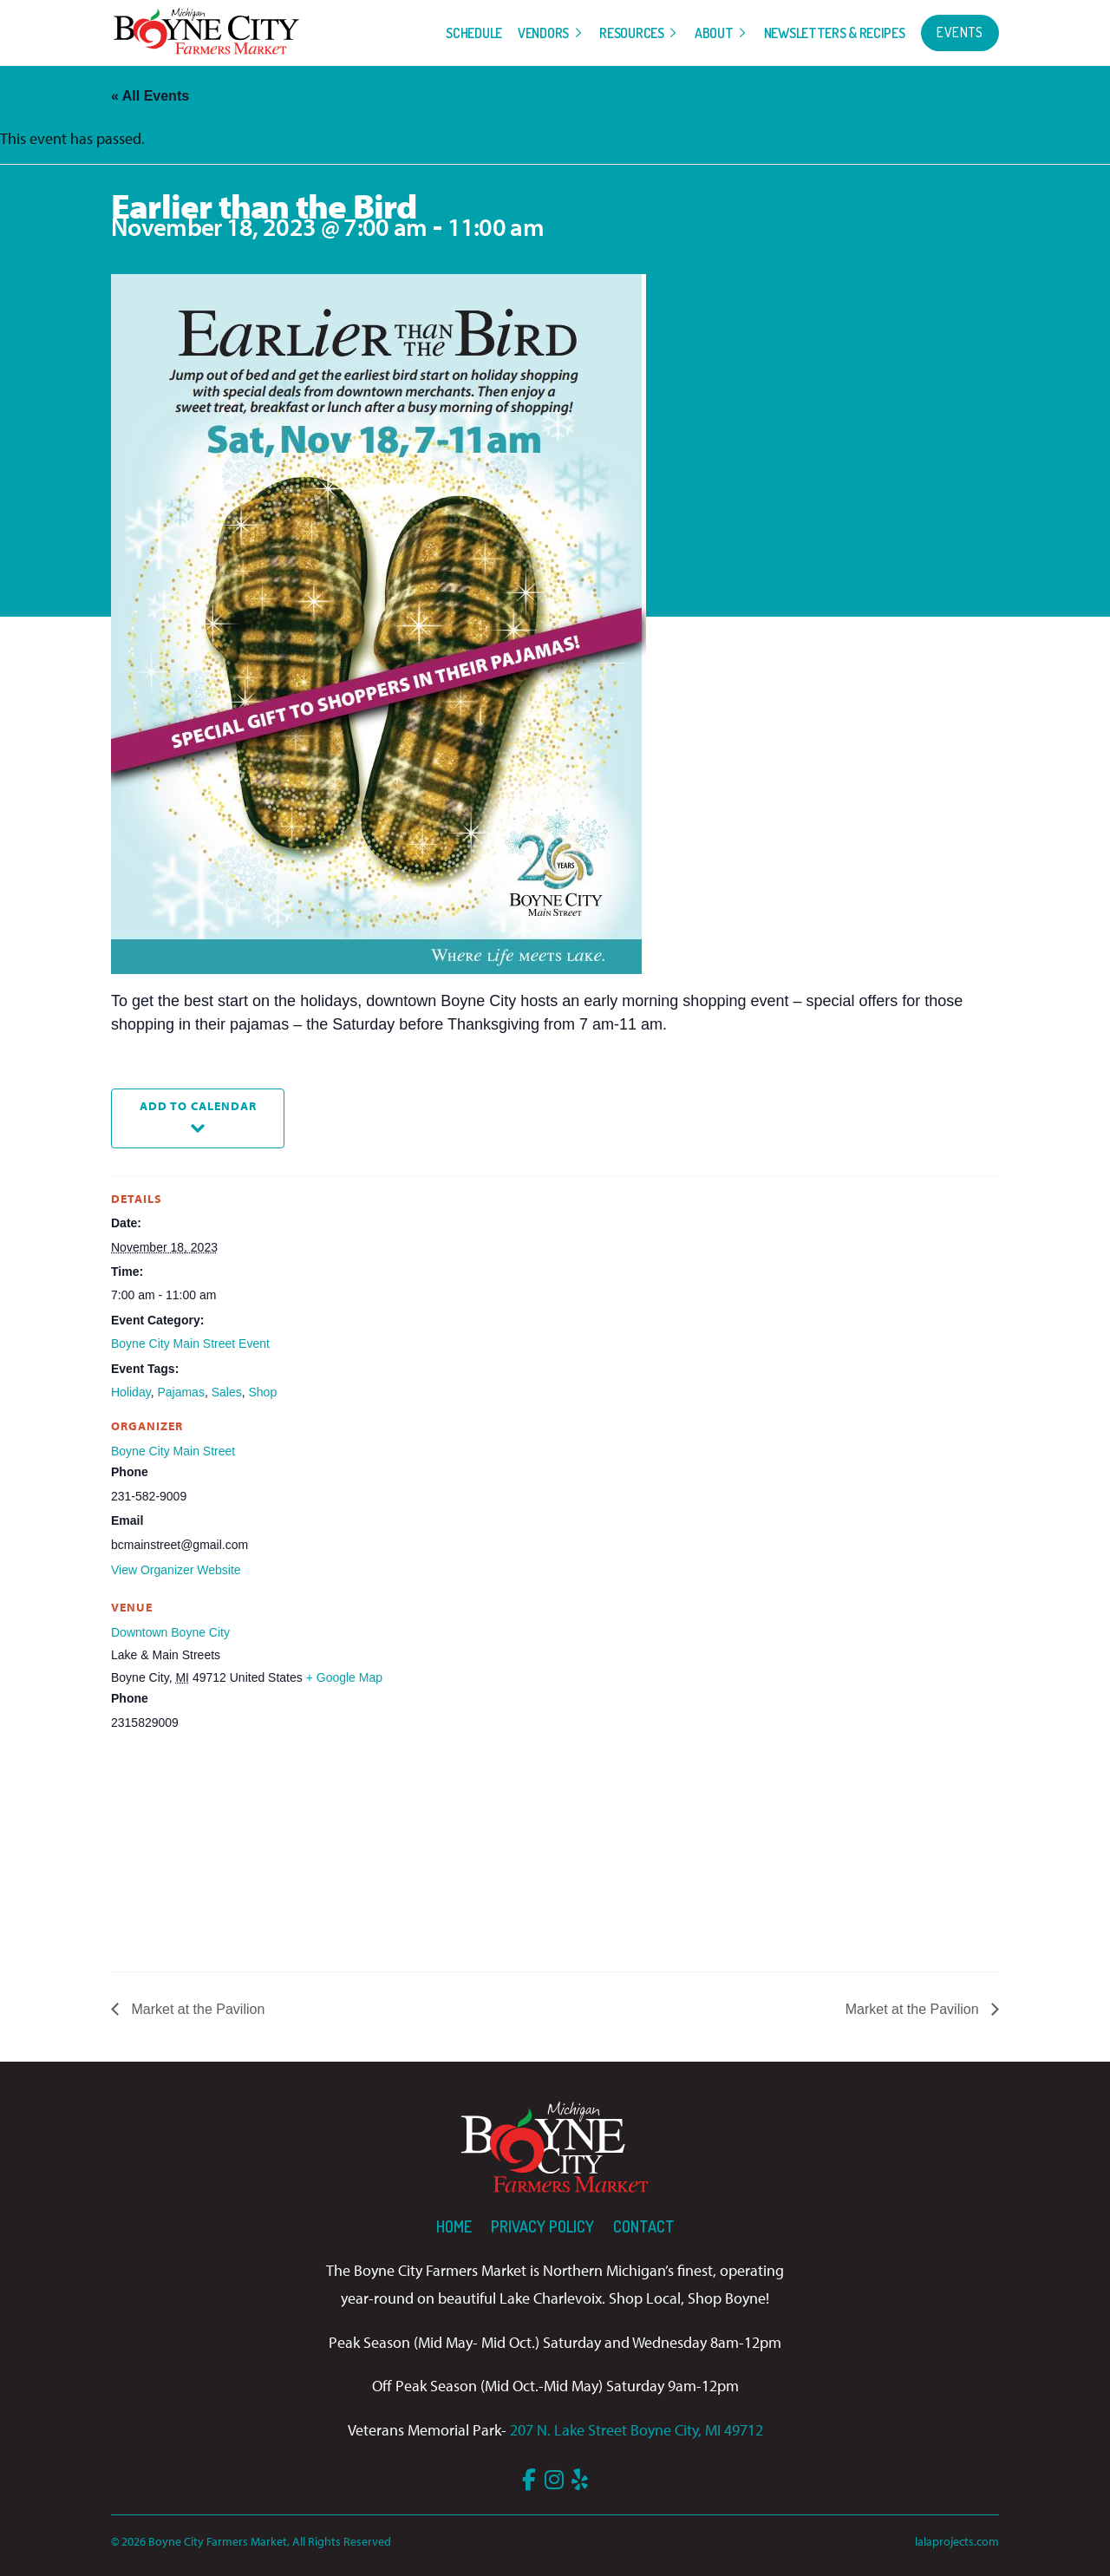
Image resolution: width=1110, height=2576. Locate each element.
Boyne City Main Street (173, 1451)
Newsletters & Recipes (834, 33)
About (714, 33)
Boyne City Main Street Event (190, 1343)
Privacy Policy (542, 2226)
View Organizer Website (176, 1570)
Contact (644, 2226)
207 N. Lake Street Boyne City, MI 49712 (636, 2430)
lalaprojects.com (957, 2541)
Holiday (131, 1392)
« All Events (150, 95)
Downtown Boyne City (170, 1632)
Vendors (543, 33)
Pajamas (180, 1392)
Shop (263, 1392)
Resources (631, 33)
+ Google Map (344, 1677)
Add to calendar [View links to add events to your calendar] (198, 1105)
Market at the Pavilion (195, 2009)
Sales (227, 1392)
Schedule (474, 33)
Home (454, 2226)
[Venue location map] (202, 1853)
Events (960, 32)
